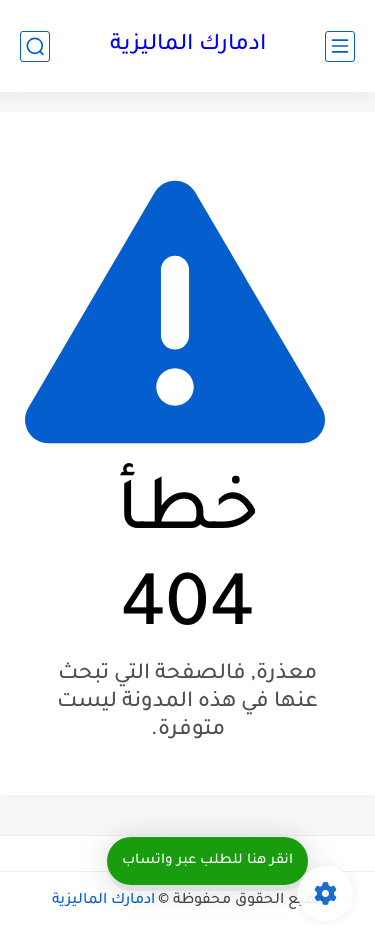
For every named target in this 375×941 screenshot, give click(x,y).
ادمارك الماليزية (188, 46)
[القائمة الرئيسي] (340, 46)
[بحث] (35, 46)
